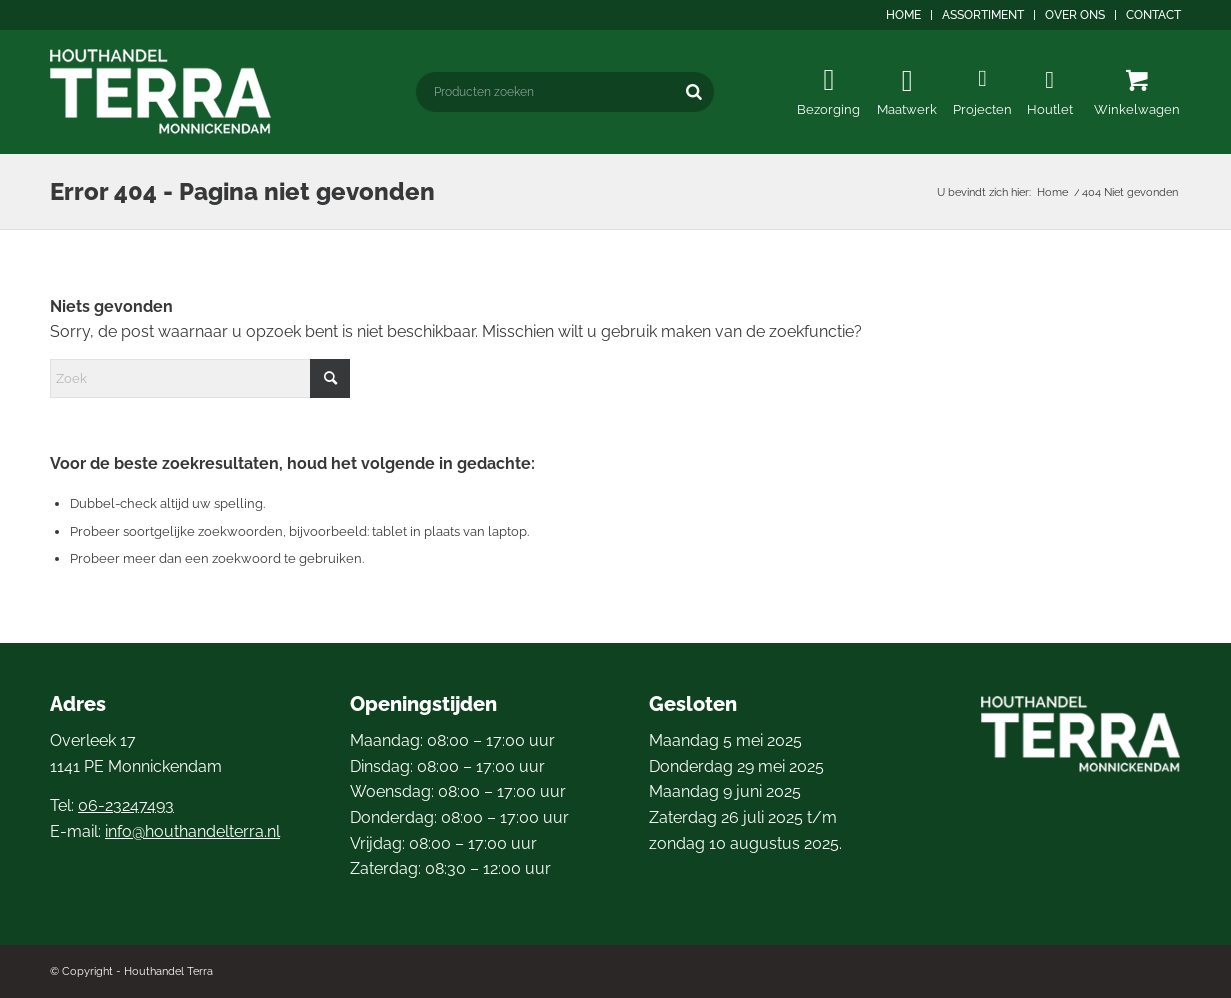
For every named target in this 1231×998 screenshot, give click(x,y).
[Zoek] (200, 378)
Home (903, 15)
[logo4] (161, 91)
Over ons (1075, 15)
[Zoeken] (694, 91)
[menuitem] (904, 15)
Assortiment (983, 15)
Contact (1153, 15)
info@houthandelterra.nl (192, 831)
